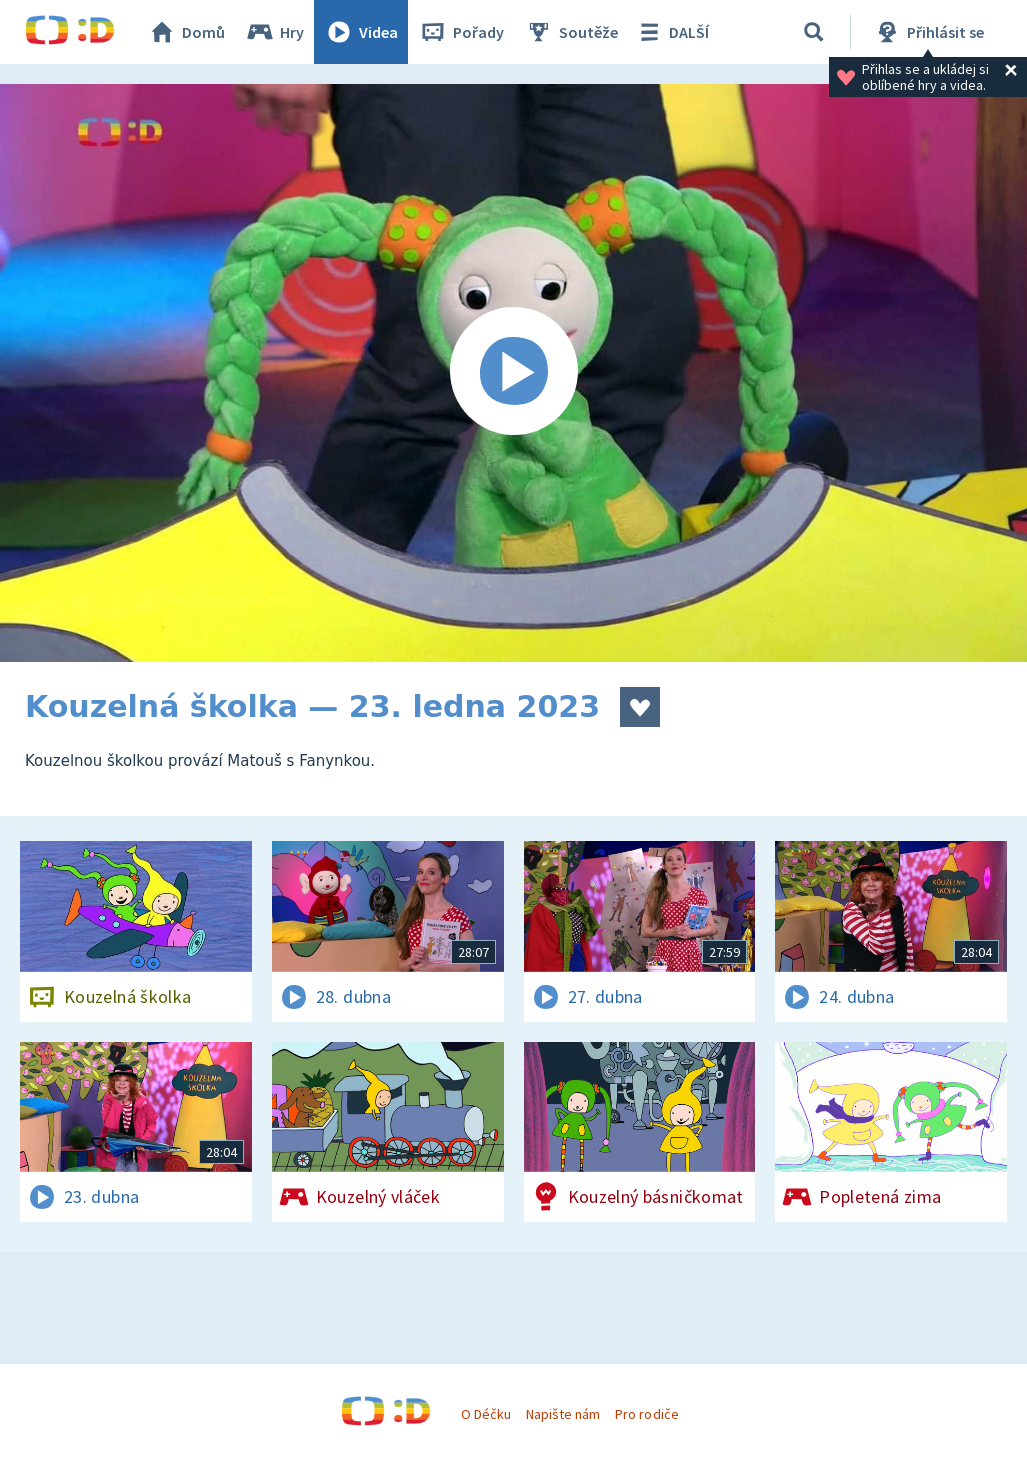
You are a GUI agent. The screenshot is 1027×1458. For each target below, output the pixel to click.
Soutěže (571, 32)
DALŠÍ (671, 32)
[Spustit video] (513, 373)
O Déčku (486, 1414)
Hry (274, 32)
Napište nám (563, 1414)
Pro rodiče (646, 1414)
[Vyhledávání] (814, 32)
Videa (361, 32)
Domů (186, 32)
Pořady (461, 32)
